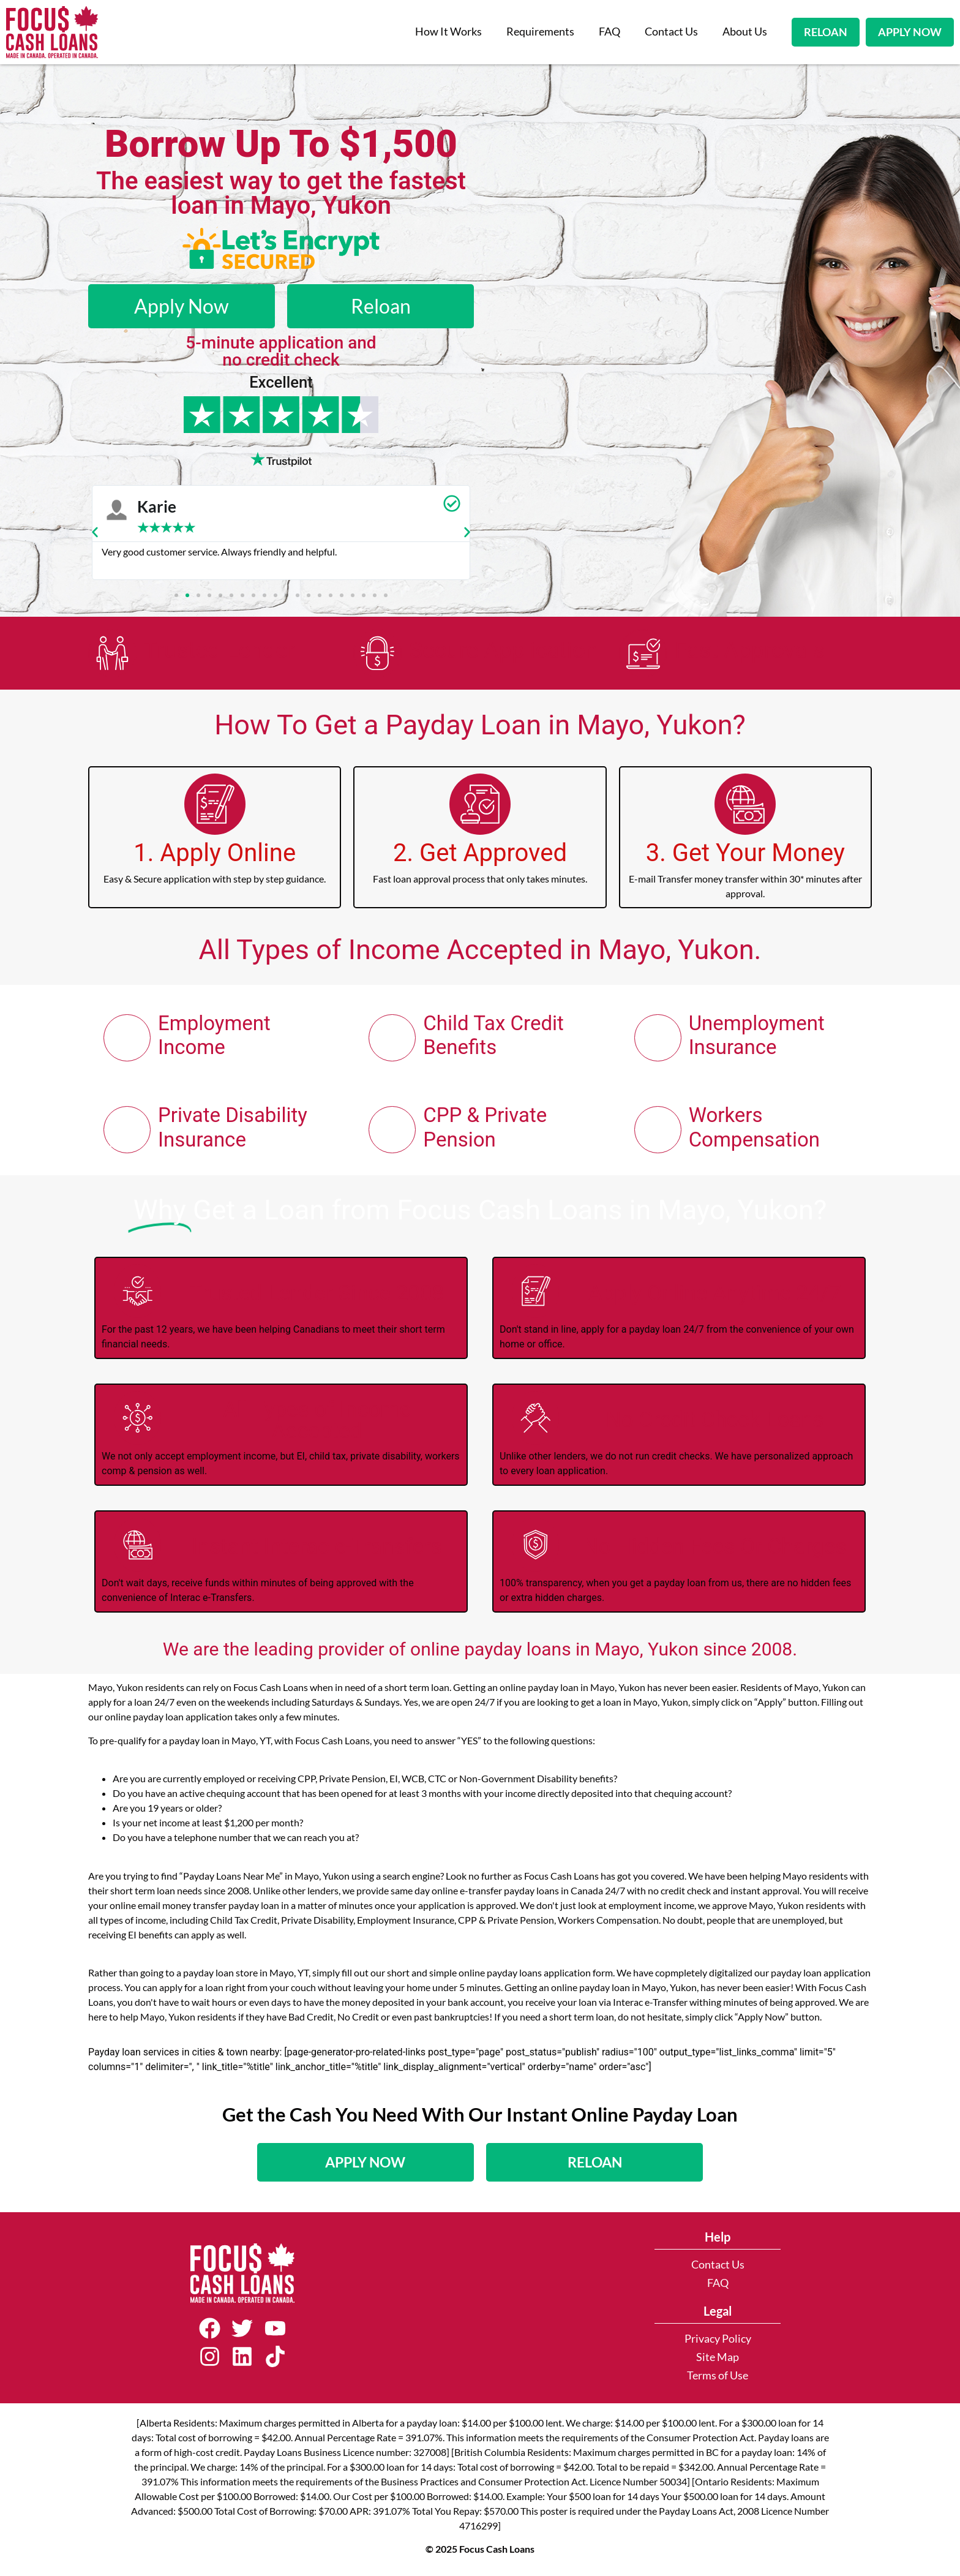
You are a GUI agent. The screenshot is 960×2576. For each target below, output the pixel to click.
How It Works (448, 31)
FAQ (609, 31)
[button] (95, 532)
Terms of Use (717, 2379)
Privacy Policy (717, 2343)
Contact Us (671, 31)
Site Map (717, 2361)
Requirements (540, 31)
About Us (744, 31)
